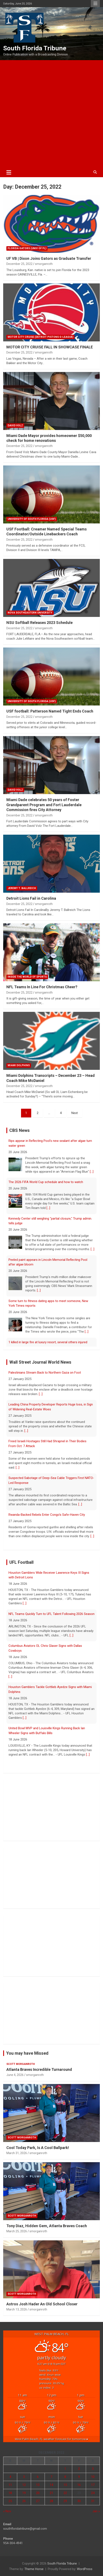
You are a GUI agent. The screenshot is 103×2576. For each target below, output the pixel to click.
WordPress (84, 2569)
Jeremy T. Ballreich (22, 888)
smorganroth (44, 264)
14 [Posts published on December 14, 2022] (51, 2485)
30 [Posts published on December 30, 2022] (79, 2501)
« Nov (7, 2511)
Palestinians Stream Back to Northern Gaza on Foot (44, 1372)
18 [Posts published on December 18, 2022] (10, 2493)
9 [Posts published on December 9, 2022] (79, 2477)
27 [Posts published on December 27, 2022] (38, 2501)
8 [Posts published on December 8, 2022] (65, 2477)
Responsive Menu (95, 3)
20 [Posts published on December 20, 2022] (38, 2493)
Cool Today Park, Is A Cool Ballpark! (37, 2147)
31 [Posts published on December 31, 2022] (93, 2501)
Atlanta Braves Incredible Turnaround (39, 2069)
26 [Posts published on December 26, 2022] (24, 2501)
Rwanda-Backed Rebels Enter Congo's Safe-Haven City (46, 1515)
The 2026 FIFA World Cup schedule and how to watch (45, 1182)
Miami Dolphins (19, 1065)
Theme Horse (34, 2569)
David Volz (15, 425)
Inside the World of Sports (27, 976)
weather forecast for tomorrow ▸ (51, 2439)
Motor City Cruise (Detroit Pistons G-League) (40, 336)
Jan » (96, 2511)
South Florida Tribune (34, 48)
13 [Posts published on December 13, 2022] (38, 2485)
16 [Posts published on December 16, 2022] (79, 2485)
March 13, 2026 (16, 2309)
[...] (91, 1171)
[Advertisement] (51, 113)
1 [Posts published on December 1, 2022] (65, 2469)
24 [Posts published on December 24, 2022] (93, 2493)
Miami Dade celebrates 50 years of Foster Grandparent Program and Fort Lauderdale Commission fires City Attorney (44, 804)
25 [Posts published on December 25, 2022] (10, 2501)
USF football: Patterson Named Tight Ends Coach (49, 711)
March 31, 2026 (16, 2153)
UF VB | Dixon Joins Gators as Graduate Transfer (48, 258)
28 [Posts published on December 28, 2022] (51, 2501)
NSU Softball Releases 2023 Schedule (39, 622)
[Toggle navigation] (8, 172)
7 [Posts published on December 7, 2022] (51, 2477)
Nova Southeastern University (30, 612)
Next (74, 1113)
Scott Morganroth (20, 2064)
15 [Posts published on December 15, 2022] (65, 2485)
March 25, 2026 (16, 2231)
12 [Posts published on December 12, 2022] (24, 2485)
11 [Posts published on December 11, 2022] (10, 2485)
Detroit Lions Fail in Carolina (31, 898)
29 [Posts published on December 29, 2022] (65, 2501)
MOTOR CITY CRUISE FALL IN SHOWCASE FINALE (49, 347)
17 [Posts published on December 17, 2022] (93, 2485)
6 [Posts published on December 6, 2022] (38, 2477)
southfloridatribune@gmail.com (25, 2529)
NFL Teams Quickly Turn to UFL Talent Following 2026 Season (51, 1614)
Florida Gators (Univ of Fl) (27, 248)
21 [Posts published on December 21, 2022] (51, 2493)
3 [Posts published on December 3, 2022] (93, 2469)
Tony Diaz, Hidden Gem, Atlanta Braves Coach (46, 2226)
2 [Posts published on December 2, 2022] (79, 2469)
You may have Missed (27, 2053)
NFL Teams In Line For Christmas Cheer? (41, 987)
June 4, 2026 (15, 2075)
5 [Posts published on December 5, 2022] (24, 2477)
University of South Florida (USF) (32, 518)
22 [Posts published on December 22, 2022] (65, 2493)
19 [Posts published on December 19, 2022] (24, 2493)
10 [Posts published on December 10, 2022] (93, 2477)
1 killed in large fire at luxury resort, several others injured (47, 1342)
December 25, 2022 (19, 264)
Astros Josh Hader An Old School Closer (42, 2304)
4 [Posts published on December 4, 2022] (10, 2477)
